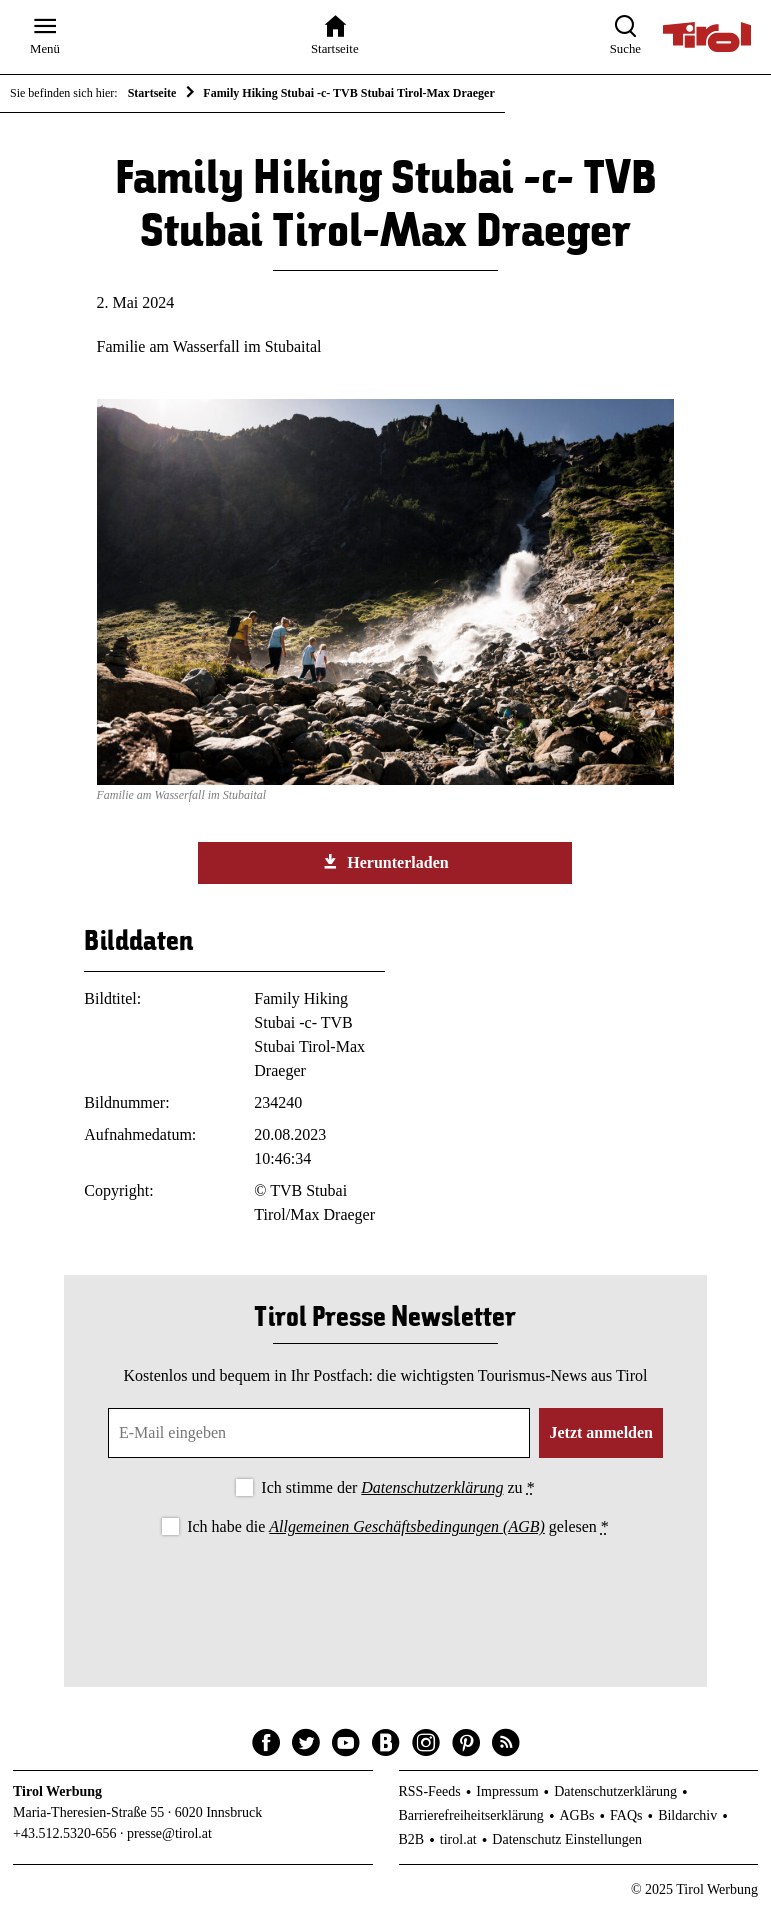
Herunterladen (385, 862)
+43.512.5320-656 (65, 1833)
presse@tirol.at (169, 1833)
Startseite (152, 93)
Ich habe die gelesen (398, 1526)
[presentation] (385, 1595)
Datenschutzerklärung (432, 1487)
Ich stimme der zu (397, 1487)
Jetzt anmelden (601, 1432)
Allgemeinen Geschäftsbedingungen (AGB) (406, 1526)
